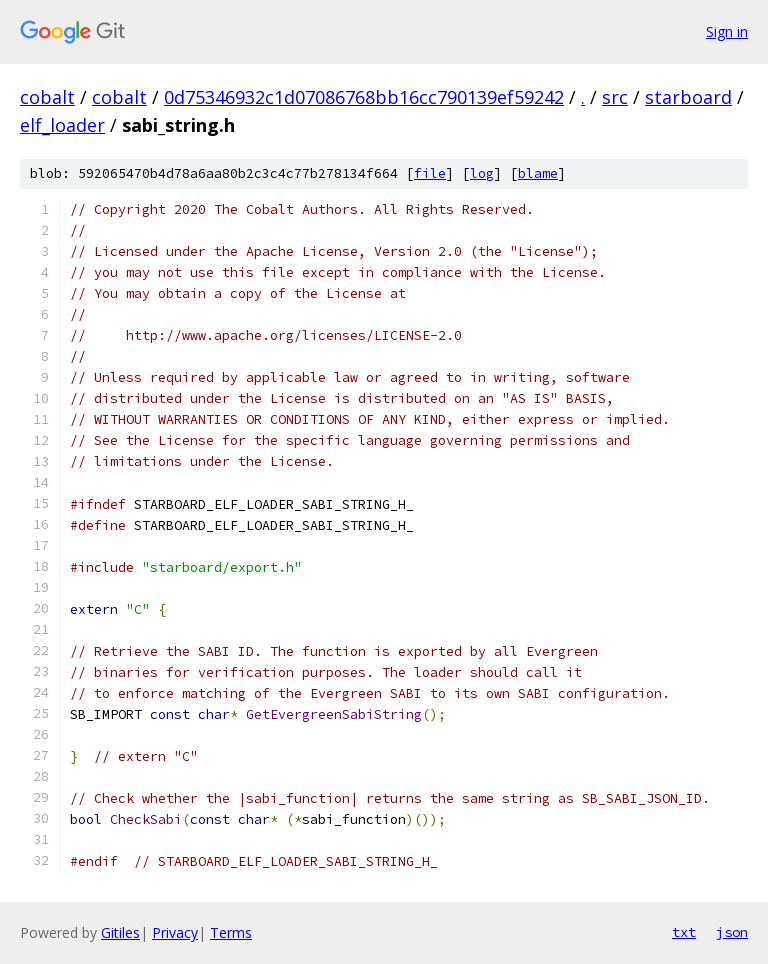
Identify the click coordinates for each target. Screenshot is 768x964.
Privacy (175, 932)
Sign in (727, 31)
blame (538, 173)
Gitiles (120, 932)
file (430, 173)
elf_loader (62, 125)
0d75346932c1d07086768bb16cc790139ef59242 (364, 97)
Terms (231, 932)
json (732, 932)
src (615, 97)
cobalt (47, 97)
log (482, 173)
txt (684, 932)
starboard (688, 97)
